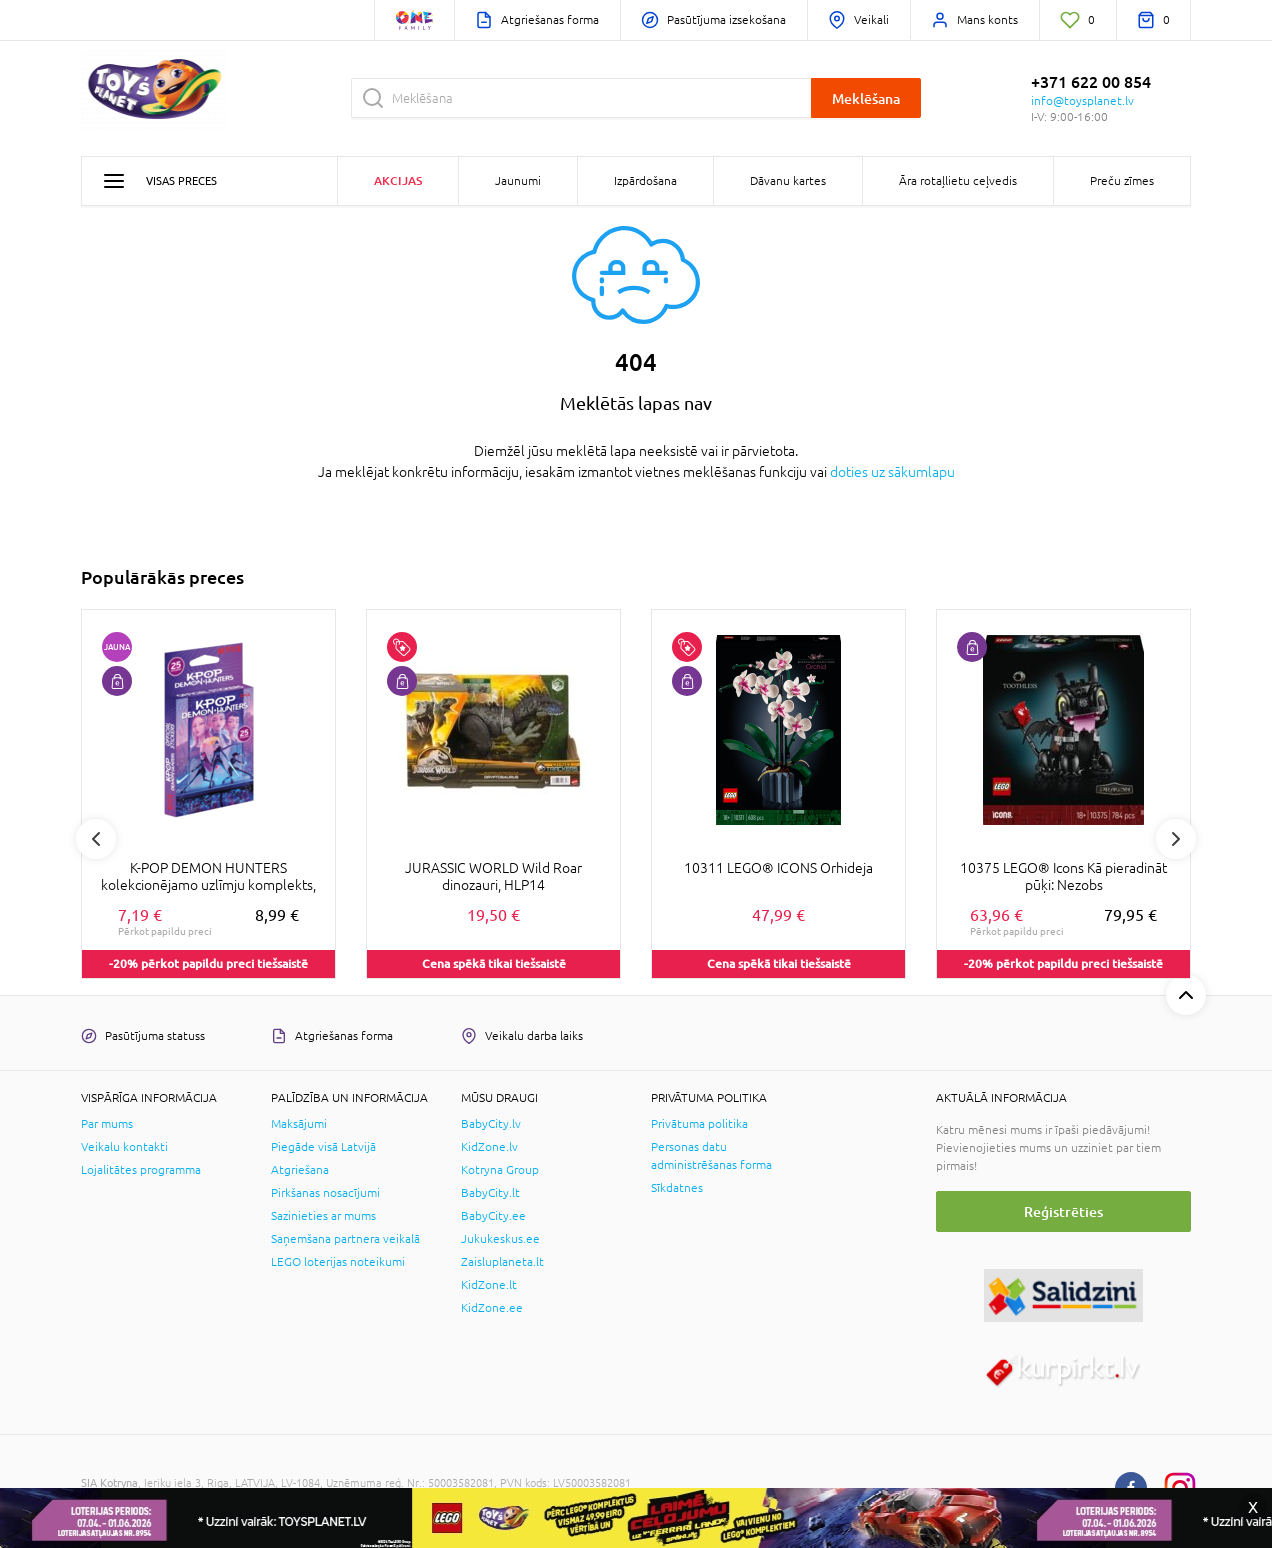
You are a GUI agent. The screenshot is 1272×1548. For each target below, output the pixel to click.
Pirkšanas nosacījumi (325, 1193)
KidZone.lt (489, 1285)
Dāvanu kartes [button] (788, 181)
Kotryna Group (500, 1170)
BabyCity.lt (490, 1193)
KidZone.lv (489, 1147)
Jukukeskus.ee (500, 1239)
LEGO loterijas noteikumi (338, 1262)
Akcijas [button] (398, 180)
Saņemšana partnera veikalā (345, 1239)
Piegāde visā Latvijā (323, 1147)
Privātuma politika (699, 1124)
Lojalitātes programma (141, 1170)
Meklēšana (866, 98)
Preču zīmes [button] (1122, 181)
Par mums (107, 1124)
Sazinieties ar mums (323, 1216)
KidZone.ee (492, 1308)
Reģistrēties (1063, 1211)
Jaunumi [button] (518, 181)
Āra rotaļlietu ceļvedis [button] (958, 181)
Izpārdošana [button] (645, 181)
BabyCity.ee (493, 1216)
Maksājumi (299, 1124)
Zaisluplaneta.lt (502, 1262)
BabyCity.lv (491, 1124)
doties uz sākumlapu (892, 472)
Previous (96, 839)
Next (1176, 839)
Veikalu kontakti (124, 1147)
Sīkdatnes (677, 1188)
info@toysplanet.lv (1082, 101)
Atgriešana (300, 1170)
